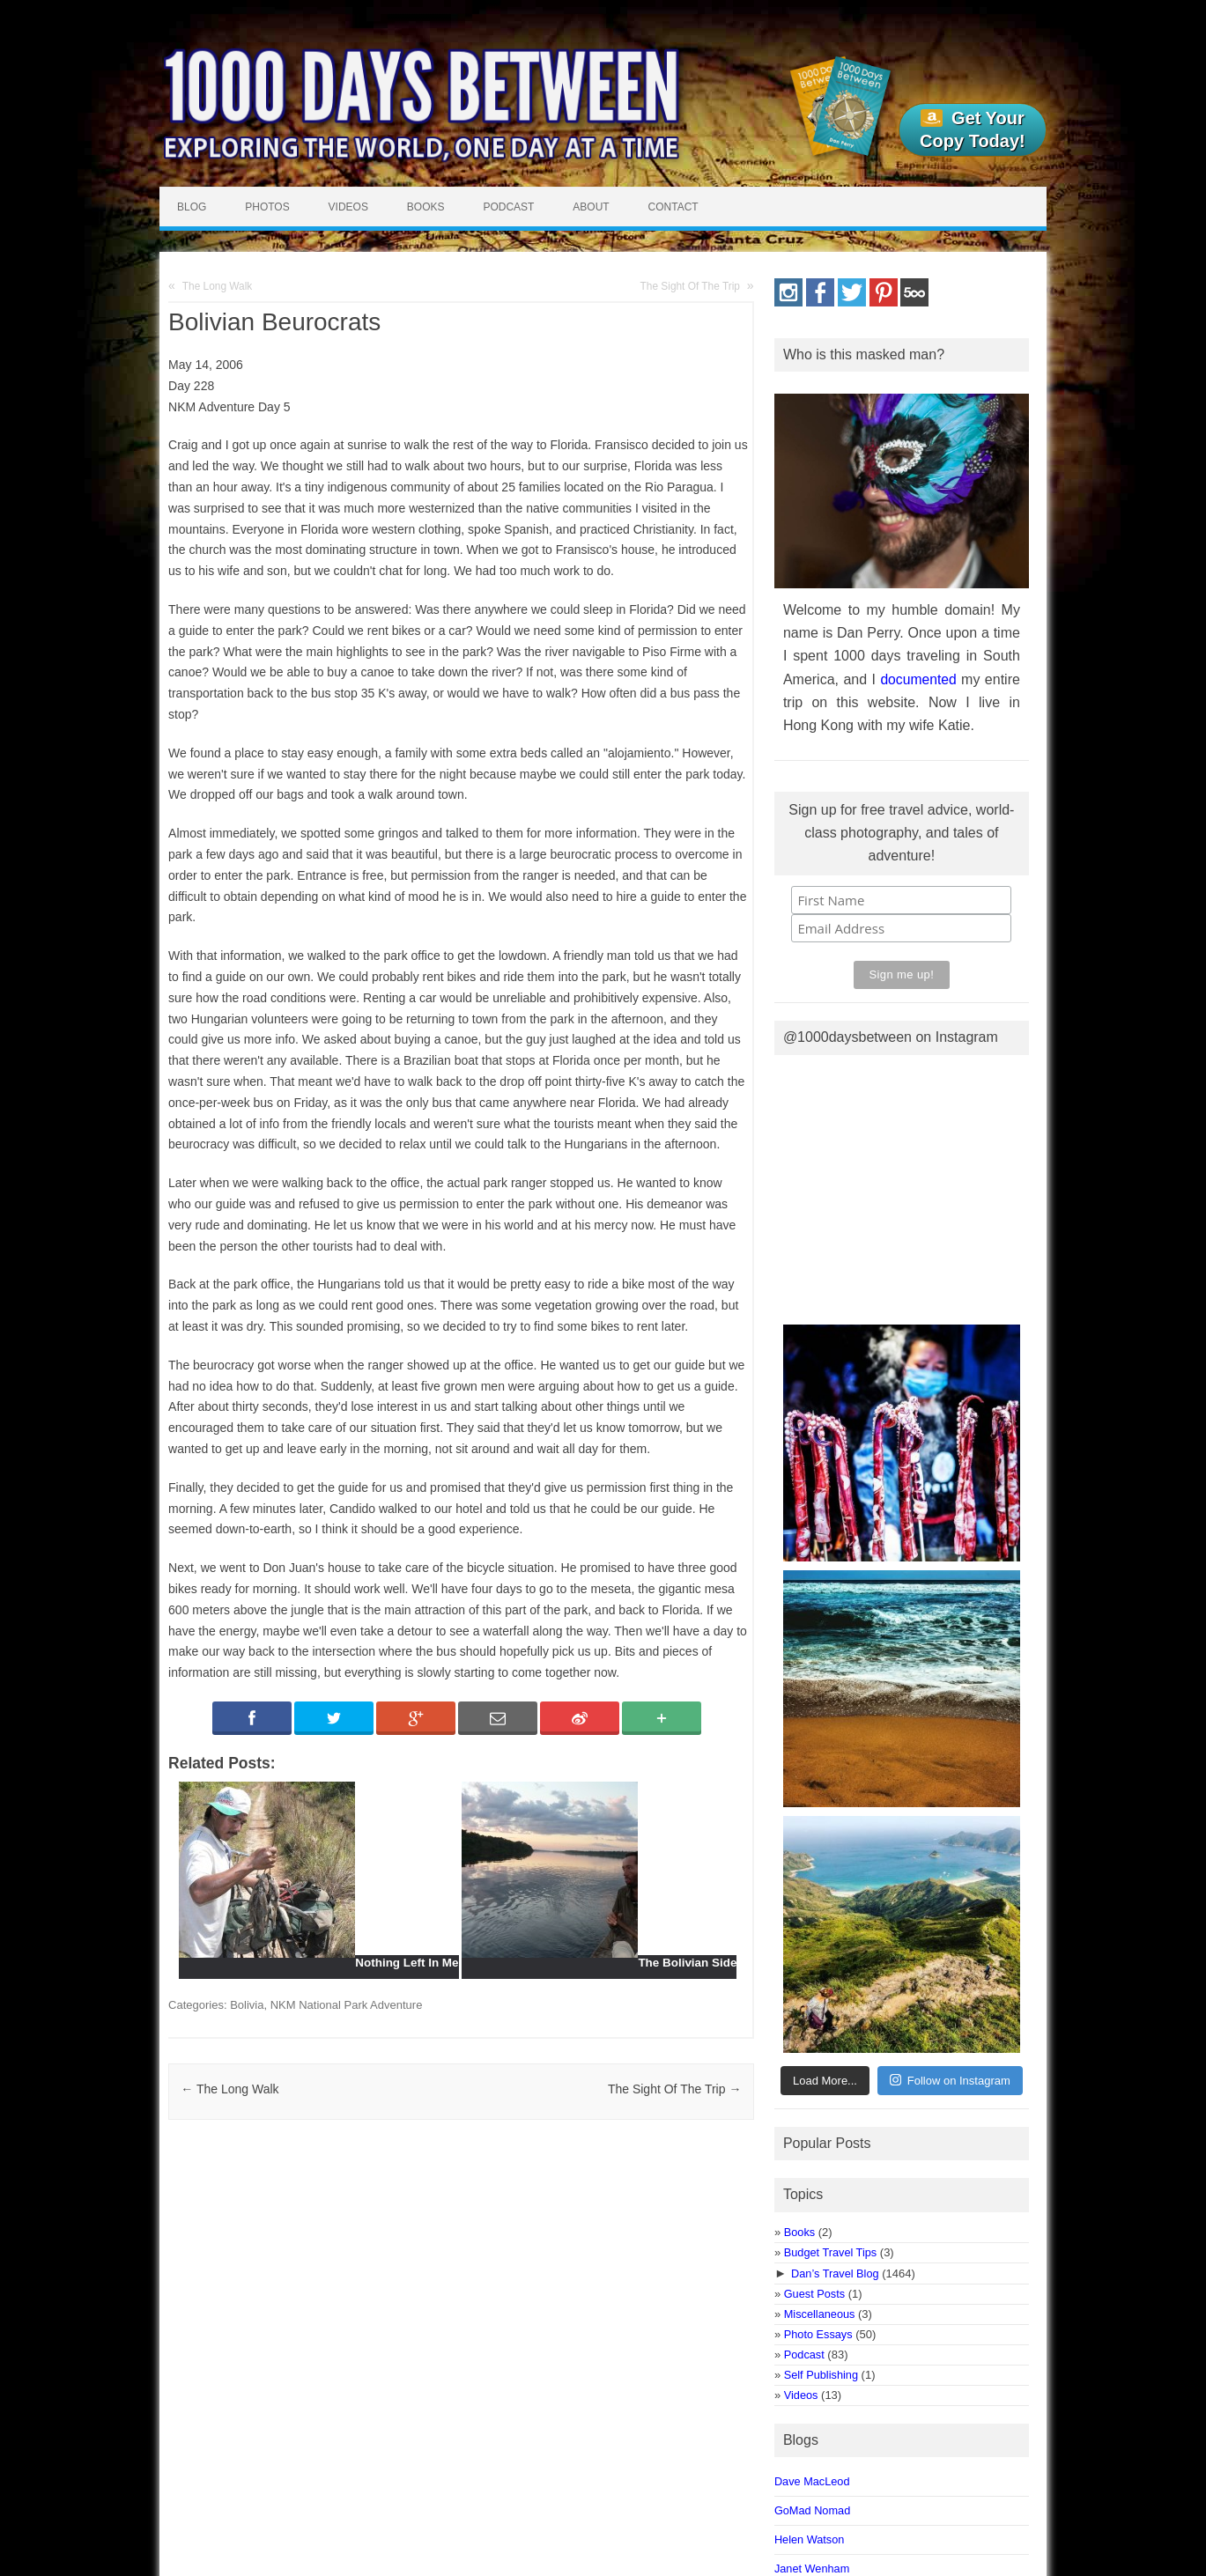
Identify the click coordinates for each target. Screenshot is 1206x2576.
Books (426, 207)
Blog (191, 207)
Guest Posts (814, 2293)
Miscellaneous (819, 2314)
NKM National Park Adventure (346, 2004)
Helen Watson (809, 2539)
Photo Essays (818, 2334)
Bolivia (246, 2004)
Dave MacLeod (812, 2481)
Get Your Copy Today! (972, 129)
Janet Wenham (811, 2568)
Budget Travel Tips (830, 2252)
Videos (348, 207)
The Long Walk (217, 286)
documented (918, 679)
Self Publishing (821, 2374)
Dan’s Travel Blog (835, 2273)
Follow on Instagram (950, 2079)
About (591, 207)
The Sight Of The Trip (690, 286)
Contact (673, 207)
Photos (267, 207)
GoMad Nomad (812, 2510)
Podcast (508, 207)
